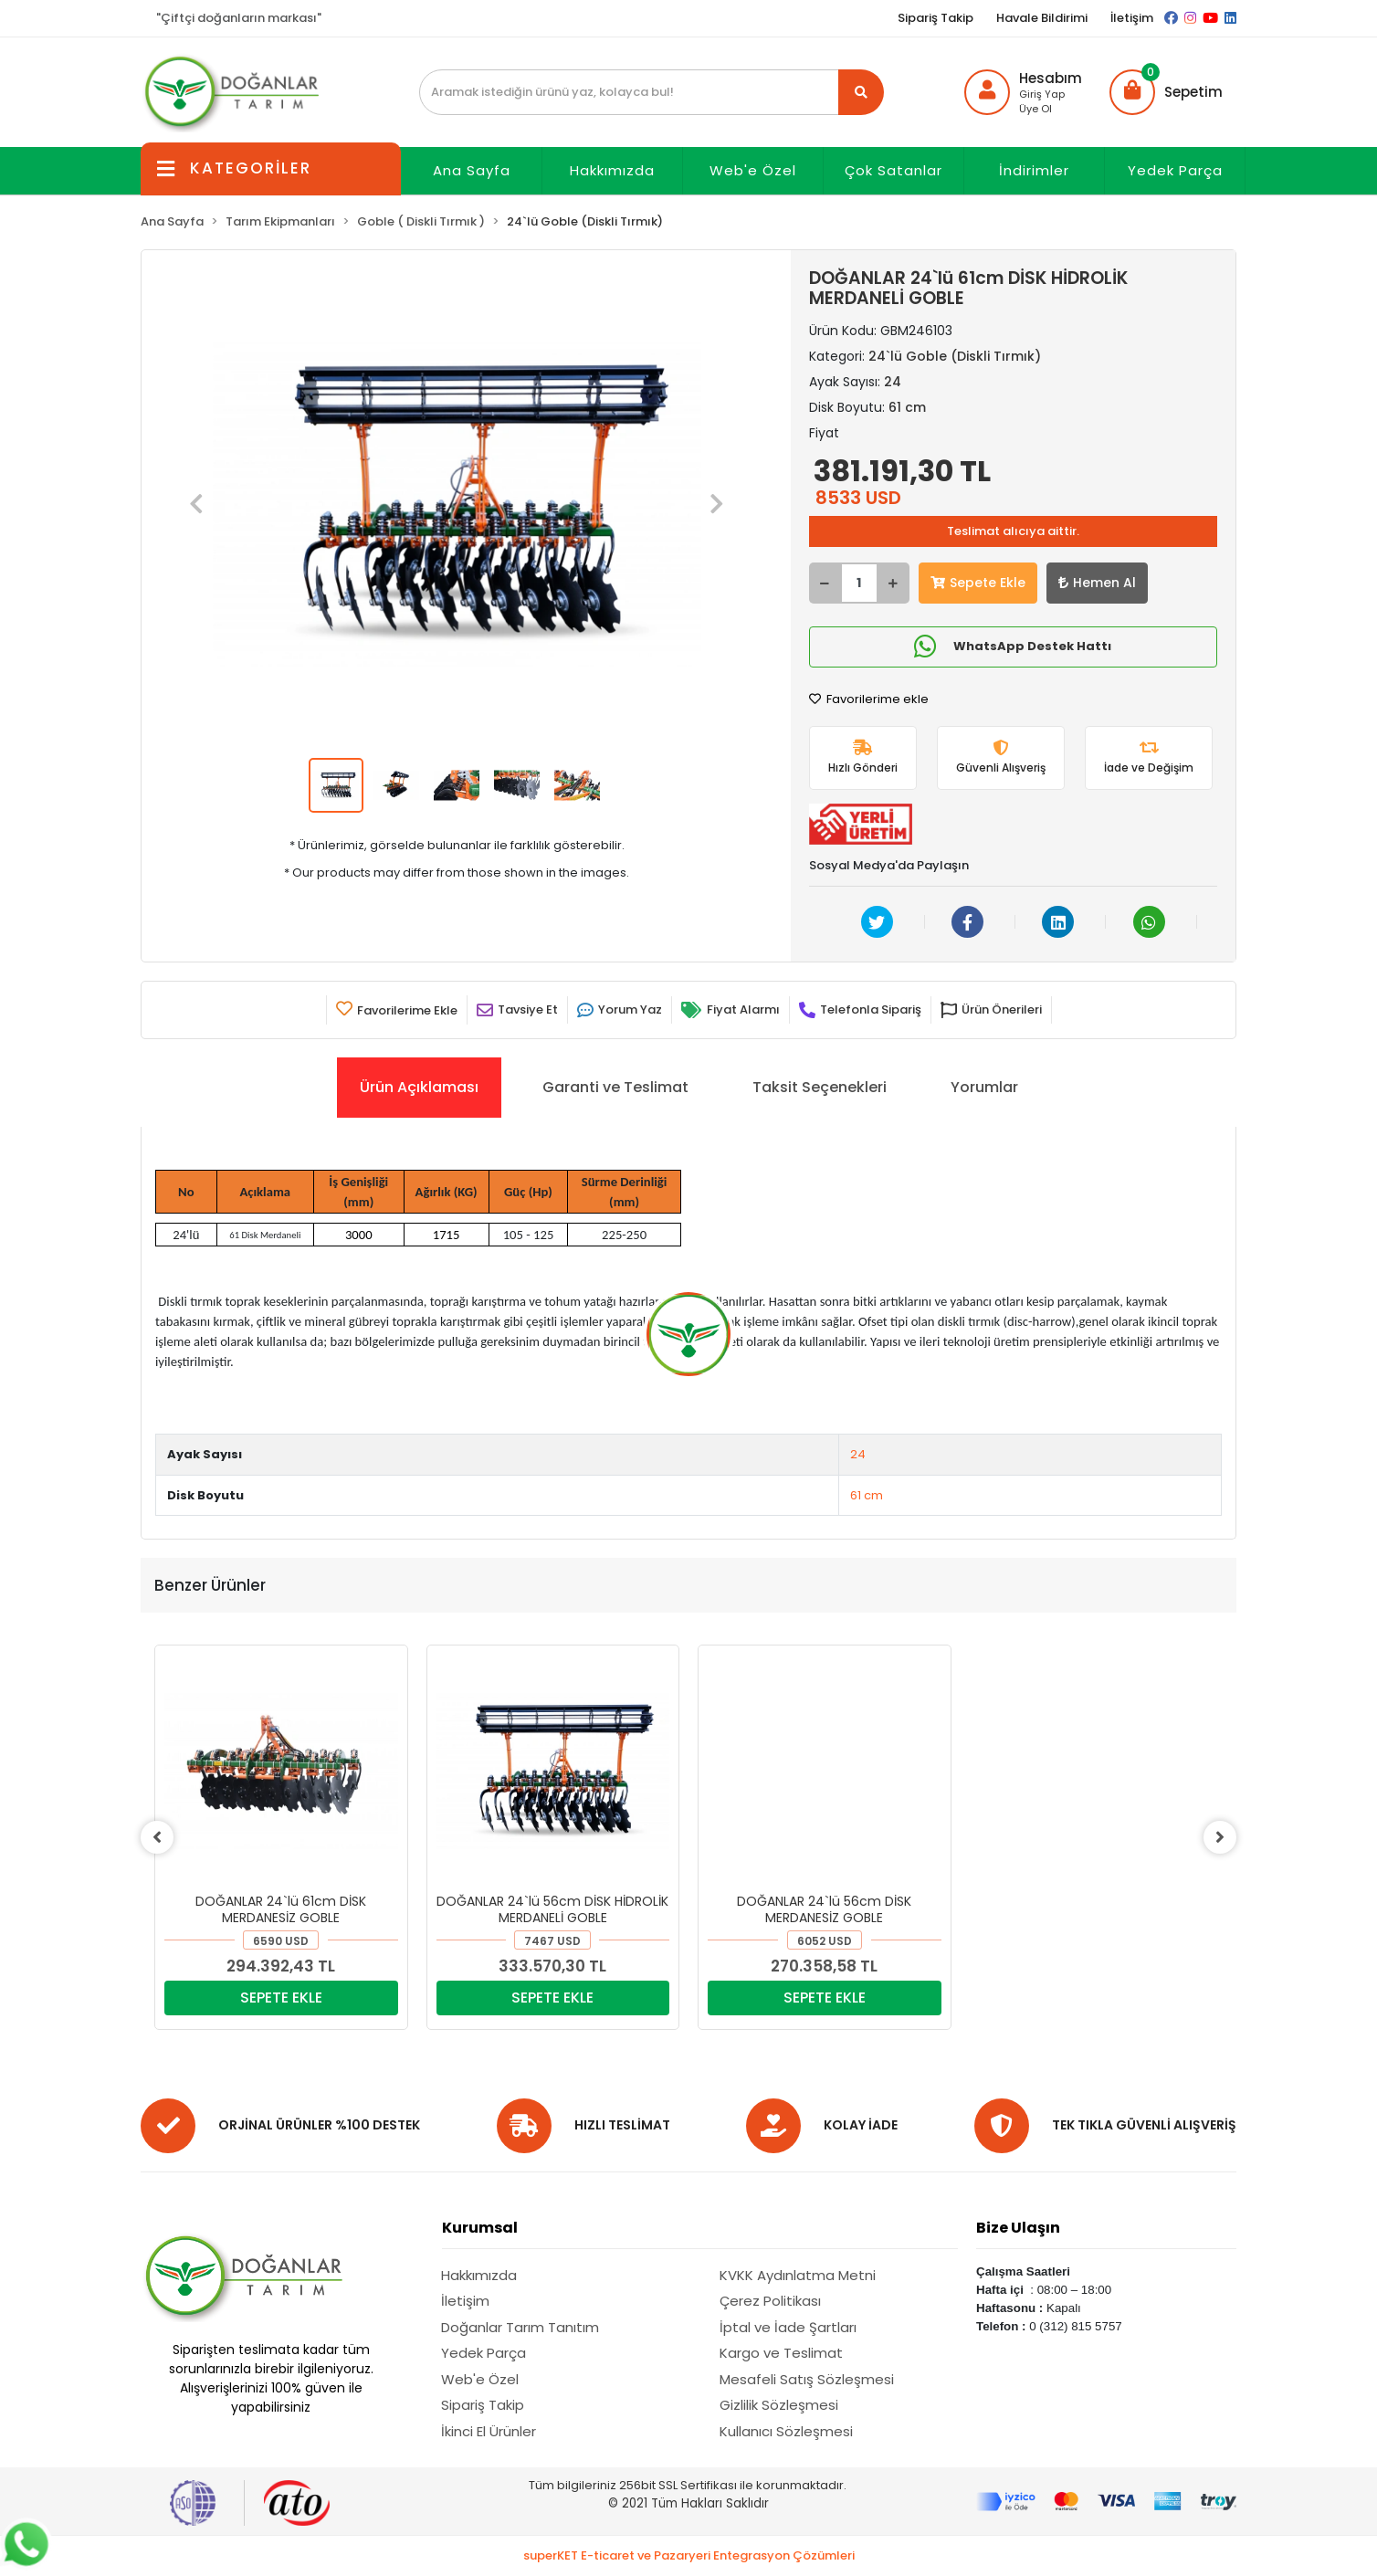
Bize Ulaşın (1018, 2227)
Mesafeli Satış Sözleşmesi (807, 2379)
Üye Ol (1035, 108)
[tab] (419, 1087)
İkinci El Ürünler (488, 2431)
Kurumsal (480, 2227)
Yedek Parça (1175, 170)
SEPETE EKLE (281, 1997)
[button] (1166, 92)
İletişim (1131, 17)
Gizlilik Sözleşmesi (779, 2404)
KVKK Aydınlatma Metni (798, 2275)
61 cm (866, 1495)
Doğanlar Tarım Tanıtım (520, 2327)
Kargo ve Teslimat (781, 2352)
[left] (154, 1837)
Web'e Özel (753, 170)
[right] (1222, 1837)
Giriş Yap (1042, 94)
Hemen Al (1097, 582)
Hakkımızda (612, 170)
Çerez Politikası (770, 2300)
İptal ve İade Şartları (788, 2327)
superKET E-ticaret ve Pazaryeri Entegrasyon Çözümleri (689, 2555)
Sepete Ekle (977, 582)
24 (858, 1454)
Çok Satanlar (893, 170)
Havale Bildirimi (1042, 17)
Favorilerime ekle (869, 699)
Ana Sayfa (471, 170)
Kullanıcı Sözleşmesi (786, 2431)
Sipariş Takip (935, 17)
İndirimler (1034, 170)
